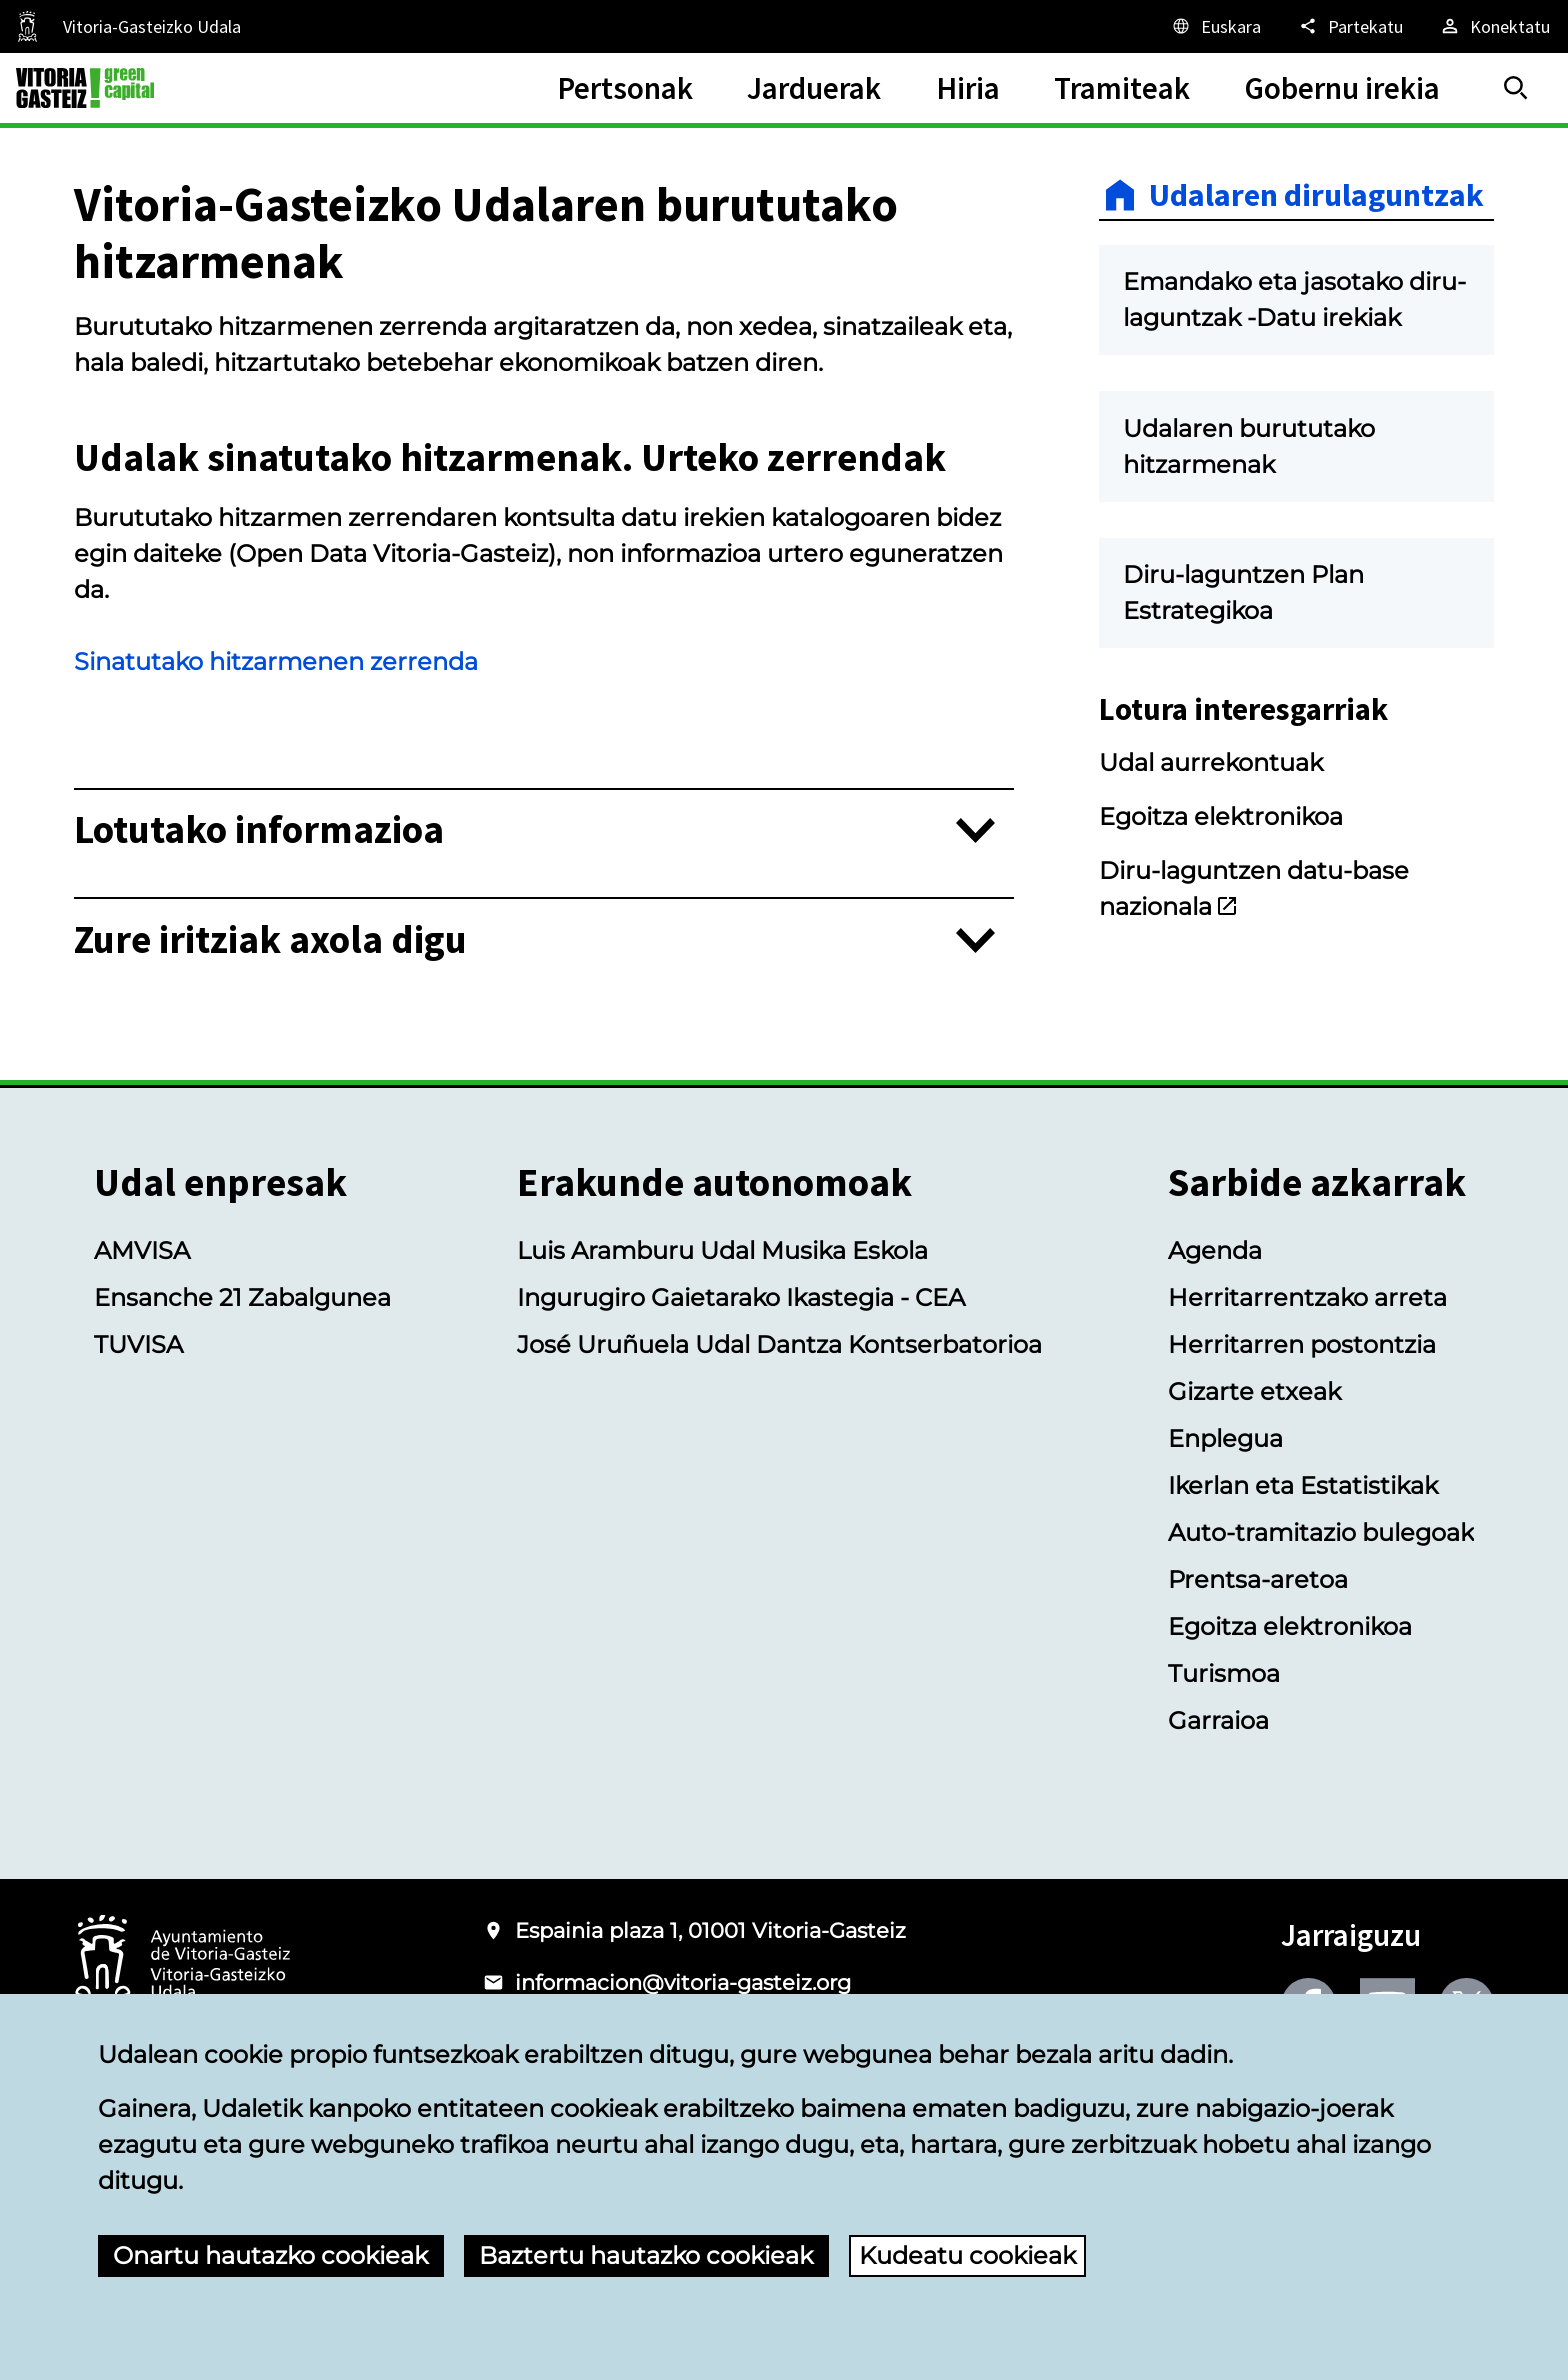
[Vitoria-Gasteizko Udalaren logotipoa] (182, 1965)
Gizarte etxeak (1254, 1391)
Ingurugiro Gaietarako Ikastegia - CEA (741, 1297)
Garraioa (1218, 1720)
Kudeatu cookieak (967, 2255)
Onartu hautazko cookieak (270, 2255)
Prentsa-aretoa (1258, 1579)
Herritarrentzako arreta (1307, 1297)
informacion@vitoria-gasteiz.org (683, 1982)
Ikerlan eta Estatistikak (1303, 1485)
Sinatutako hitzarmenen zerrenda (276, 661)
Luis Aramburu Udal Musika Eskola (722, 1250)
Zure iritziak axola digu (270, 940)
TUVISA (138, 1344)
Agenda (1215, 1250)
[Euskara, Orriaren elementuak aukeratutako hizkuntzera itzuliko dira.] (1215, 26)
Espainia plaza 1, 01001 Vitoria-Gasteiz (710, 1930)
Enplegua (1225, 1438)
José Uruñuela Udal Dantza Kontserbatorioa (779, 1344)
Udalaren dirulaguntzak (1316, 195)
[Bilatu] (1516, 88)
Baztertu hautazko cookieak (646, 2255)
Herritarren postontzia (1302, 1344)
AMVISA (142, 1250)
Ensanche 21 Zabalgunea (242, 1297)
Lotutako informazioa (259, 830)
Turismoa (1224, 1673)
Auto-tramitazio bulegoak (1321, 1532)
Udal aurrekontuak (1211, 762)
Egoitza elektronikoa (1221, 816)
